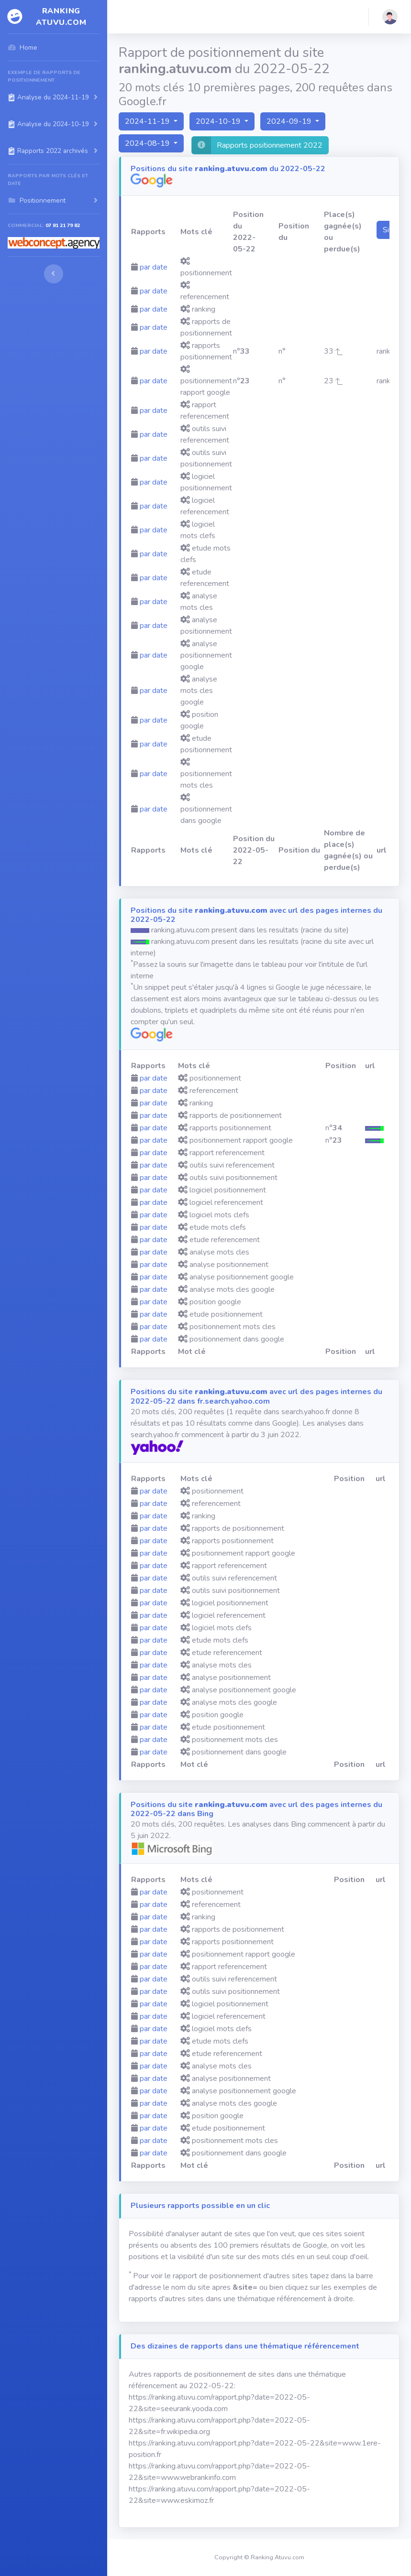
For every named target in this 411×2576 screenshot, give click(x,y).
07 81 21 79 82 (62, 225)
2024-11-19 (148, 121)
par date (153, 267)
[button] (390, 16)
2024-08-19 (148, 143)
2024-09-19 (290, 121)
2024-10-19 (219, 121)
